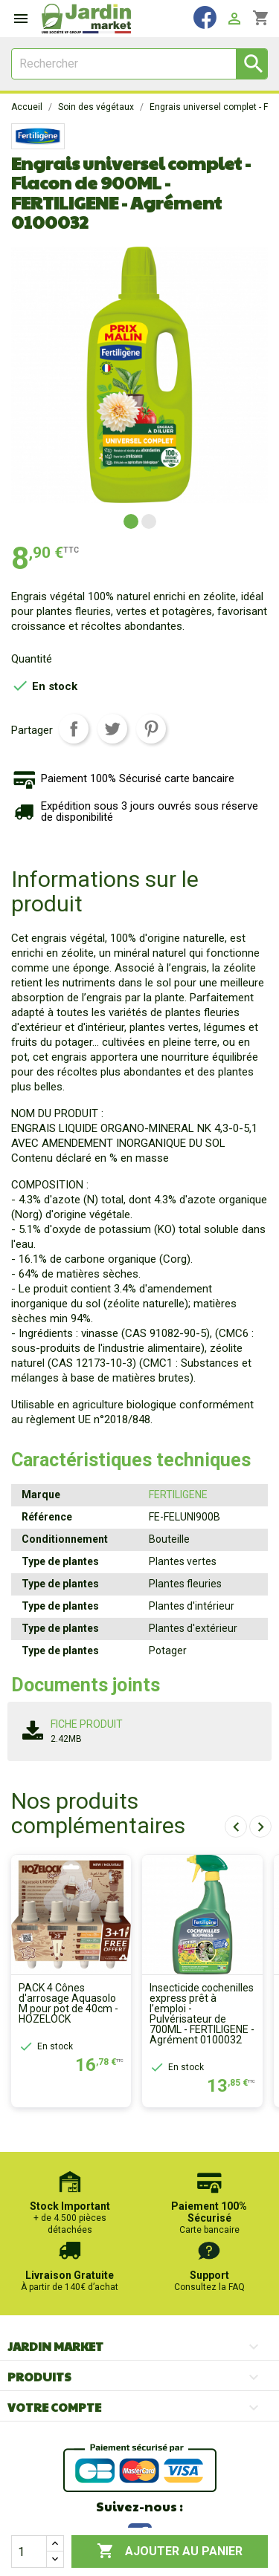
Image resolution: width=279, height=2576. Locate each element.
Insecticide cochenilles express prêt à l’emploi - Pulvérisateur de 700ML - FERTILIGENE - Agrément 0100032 (202, 2014)
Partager (74, 729)
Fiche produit (87, 1724)
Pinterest (151, 729)
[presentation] (236, 1826)
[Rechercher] (139, 63)
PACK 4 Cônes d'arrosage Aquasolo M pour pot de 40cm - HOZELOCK (68, 2003)
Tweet (112, 729)
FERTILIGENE (178, 1494)
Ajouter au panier (170, 2551)
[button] (131, 521)
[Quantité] (29, 2551)
